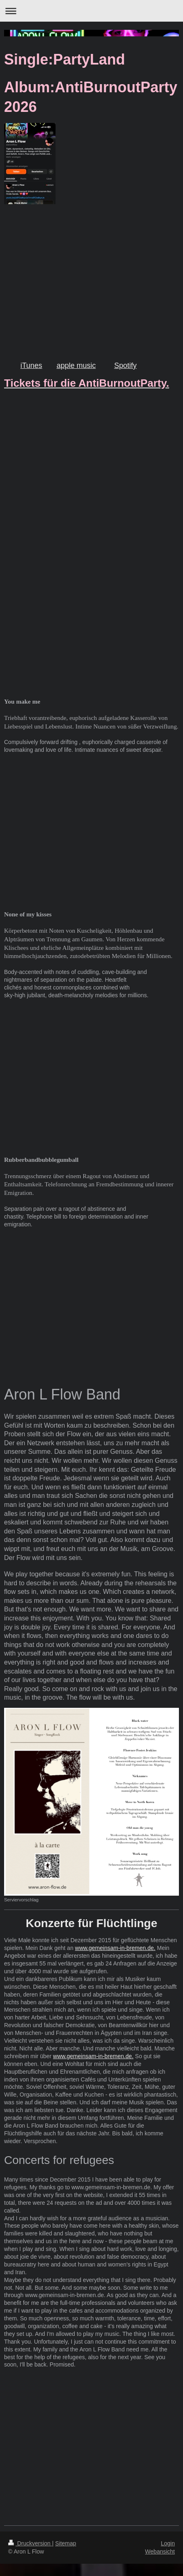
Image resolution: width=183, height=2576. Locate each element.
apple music (76, 365)
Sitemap (65, 2543)
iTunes (31, 365)
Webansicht (160, 2551)
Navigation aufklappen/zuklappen (91, 11)
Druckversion (30, 2543)
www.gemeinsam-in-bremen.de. (115, 1948)
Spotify (125, 365)
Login (168, 2543)
